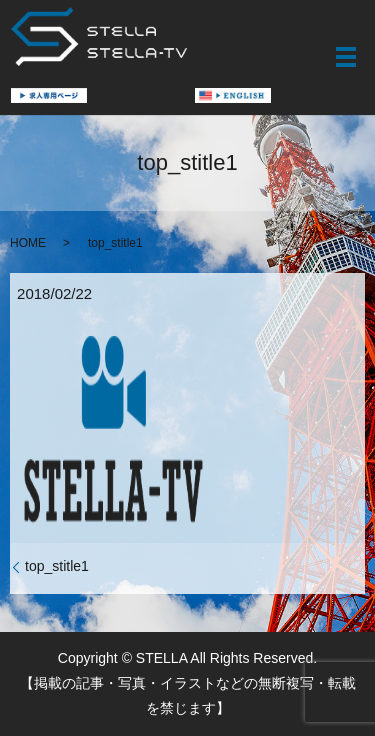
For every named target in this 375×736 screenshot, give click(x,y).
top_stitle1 (57, 566)
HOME (28, 243)
